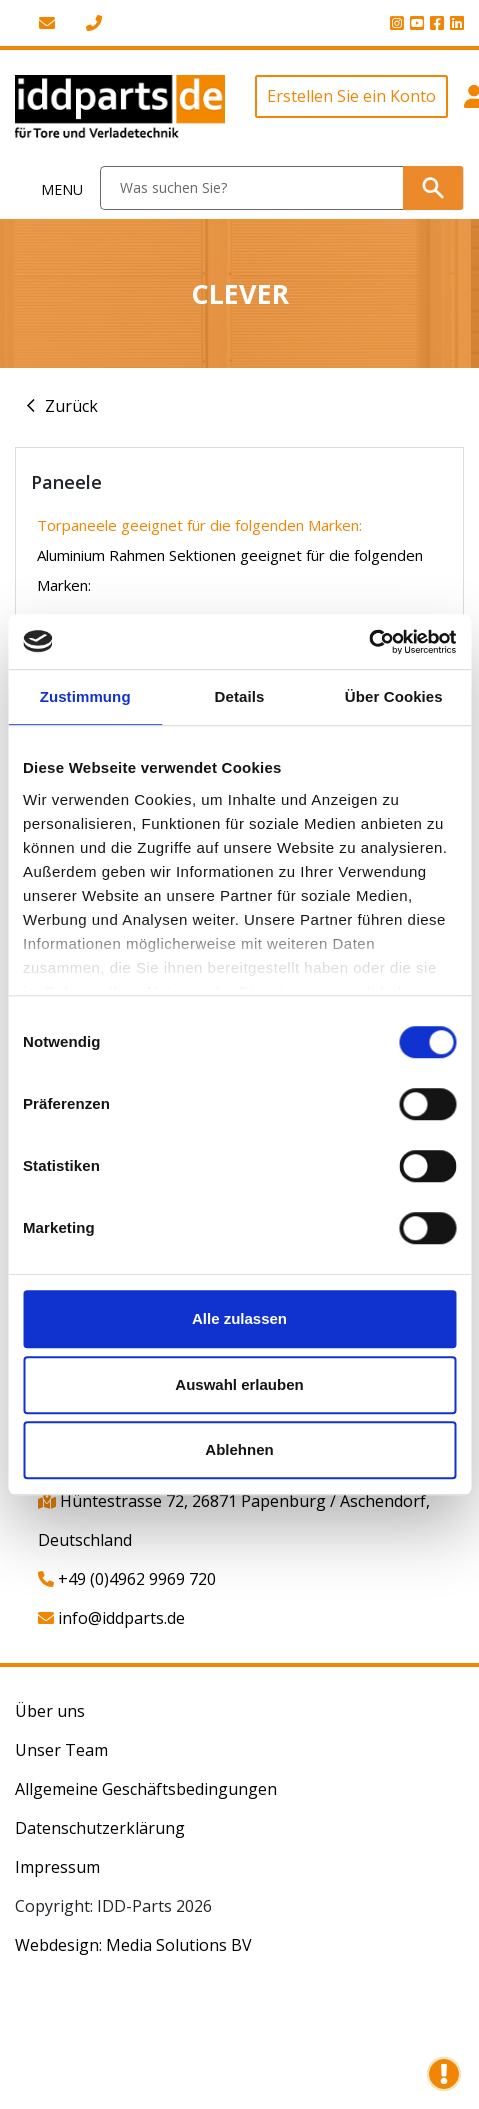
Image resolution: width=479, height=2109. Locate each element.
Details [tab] (240, 696)
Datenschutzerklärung (100, 1828)
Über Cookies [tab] (394, 696)
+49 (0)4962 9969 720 (127, 1579)
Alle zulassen (239, 1318)
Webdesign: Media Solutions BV (133, 1945)
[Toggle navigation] (50, 188)
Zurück (71, 406)
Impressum (57, 1867)
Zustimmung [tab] (85, 696)
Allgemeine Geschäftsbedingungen (146, 1789)
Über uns (50, 1711)
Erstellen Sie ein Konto (351, 96)
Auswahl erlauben (239, 1384)
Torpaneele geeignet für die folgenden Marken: (199, 525)
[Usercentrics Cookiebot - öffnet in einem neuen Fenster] (368, 642)
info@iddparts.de (111, 1618)
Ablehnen (239, 1449)
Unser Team (61, 1750)
